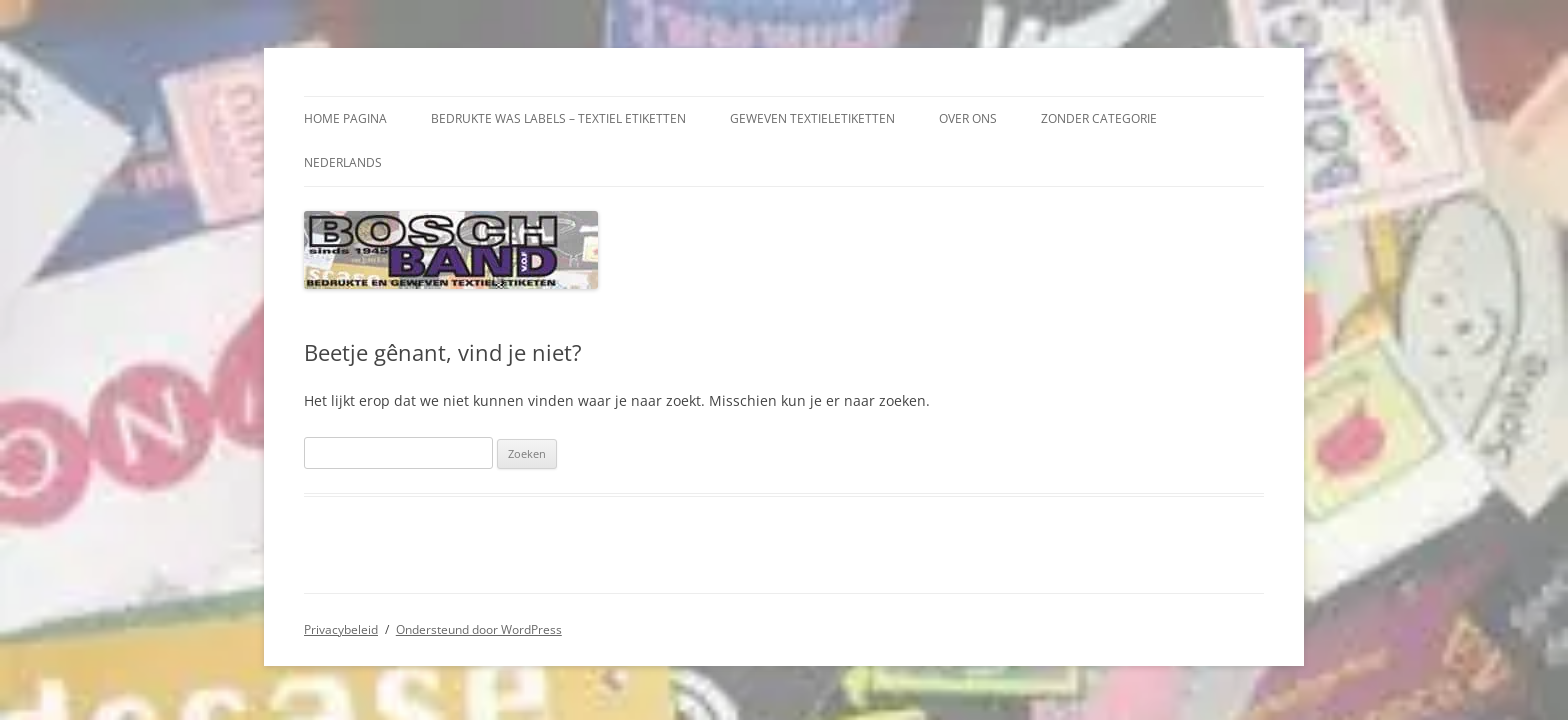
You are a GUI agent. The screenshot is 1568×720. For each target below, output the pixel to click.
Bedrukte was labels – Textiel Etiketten (558, 118)
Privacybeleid (341, 629)
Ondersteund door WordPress (479, 629)
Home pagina (345, 118)
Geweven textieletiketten (812, 118)
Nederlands (343, 162)
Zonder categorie (1099, 118)
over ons (968, 118)
